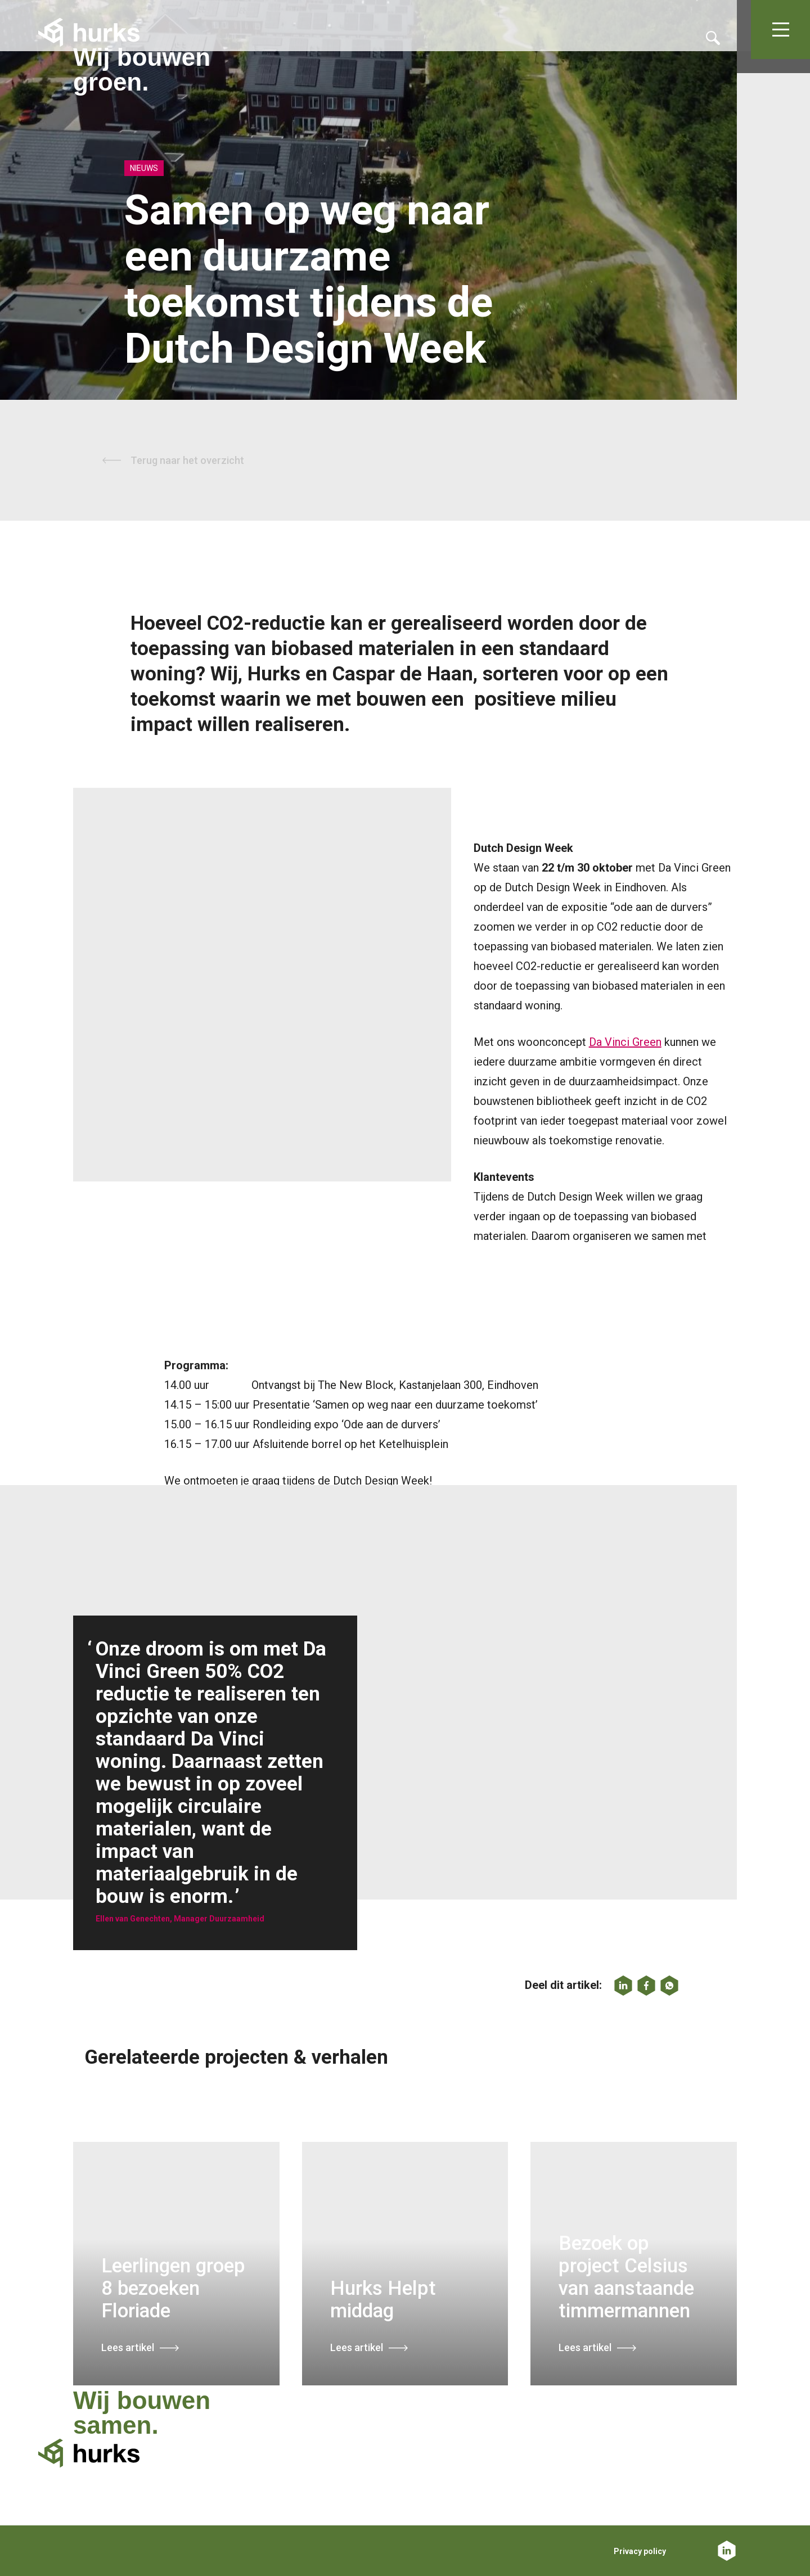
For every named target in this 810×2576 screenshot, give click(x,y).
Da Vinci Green (625, 1042)
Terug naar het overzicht (187, 460)
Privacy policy (640, 2551)
